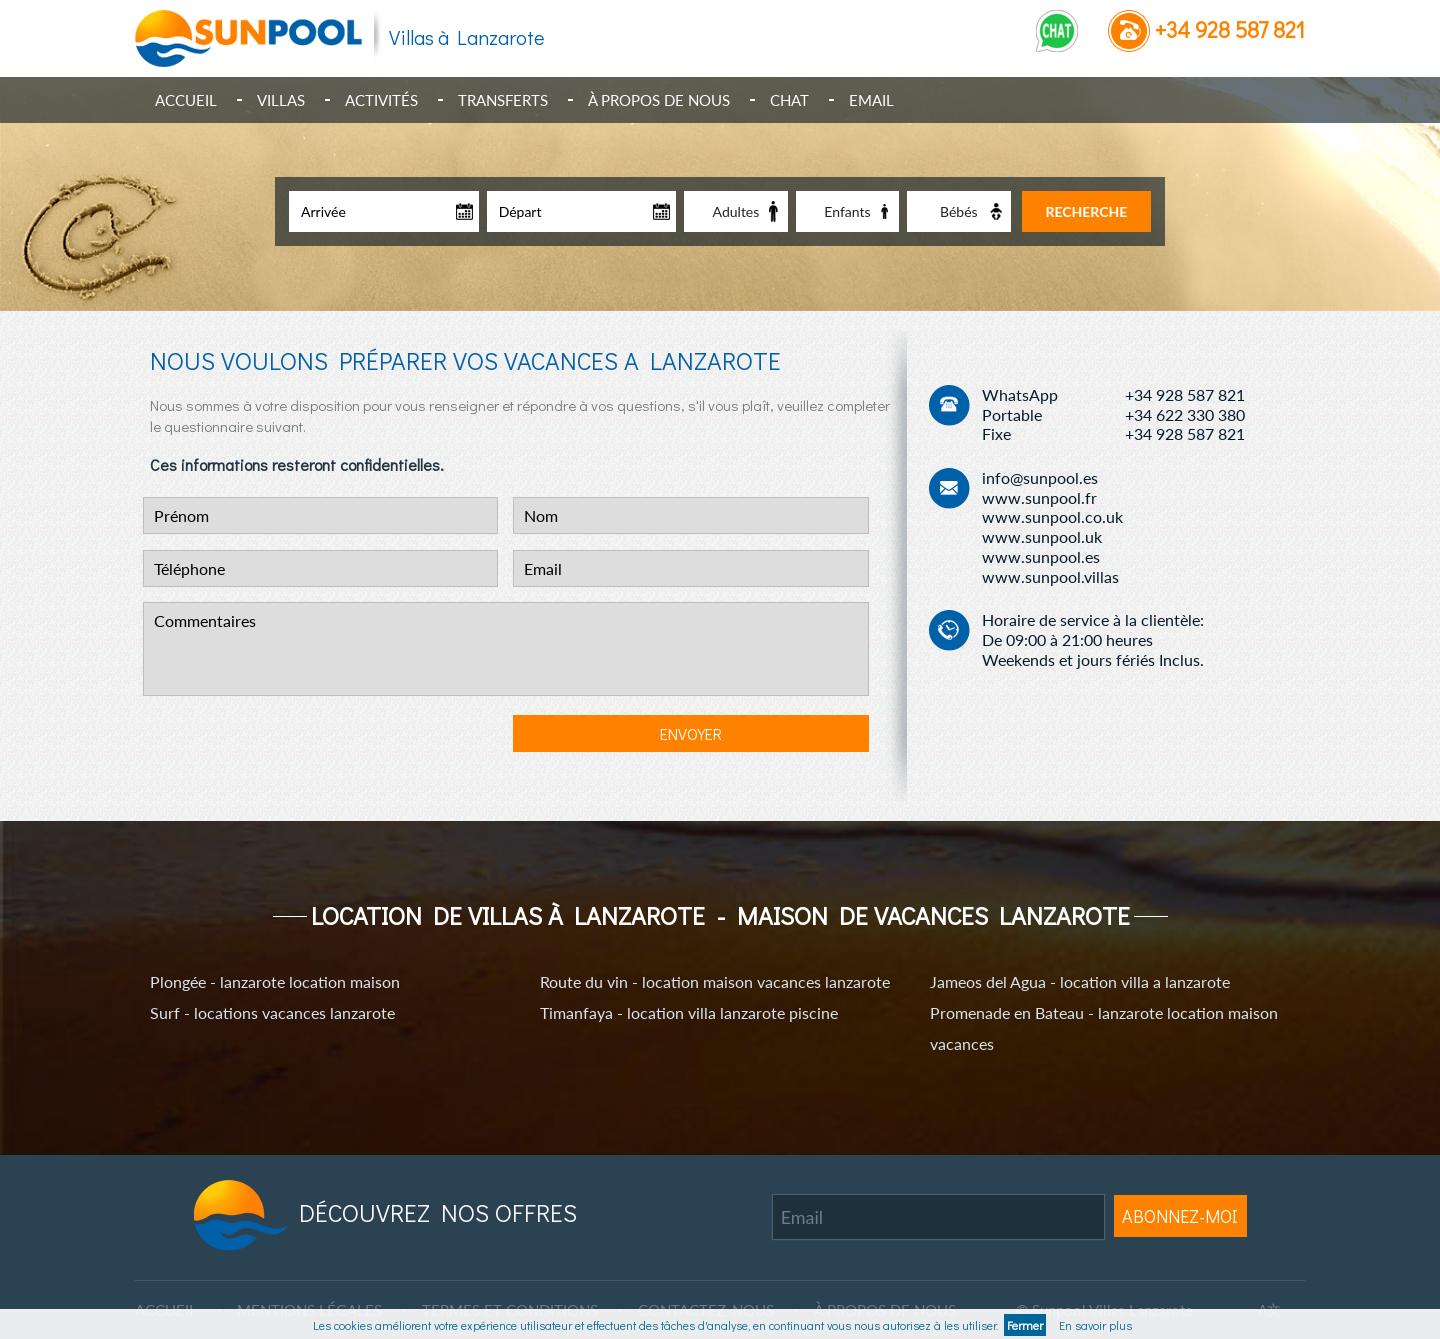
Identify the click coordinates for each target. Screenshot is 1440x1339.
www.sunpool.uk (1042, 536)
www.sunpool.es (1041, 556)
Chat (789, 100)
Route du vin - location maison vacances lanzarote (715, 981)
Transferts (503, 100)
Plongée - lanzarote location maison (275, 981)
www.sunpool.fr (1039, 497)
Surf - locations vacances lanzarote (272, 1012)
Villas (281, 100)
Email (871, 100)
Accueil (186, 100)
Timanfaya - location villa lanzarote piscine (689, 1012)
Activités (381, 100)
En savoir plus (1093, 1325)
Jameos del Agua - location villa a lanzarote (1080, 981)
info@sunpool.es (1040, 477)
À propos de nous (659, 100)
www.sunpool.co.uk (1052, 516)
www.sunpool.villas (1050, 576)
